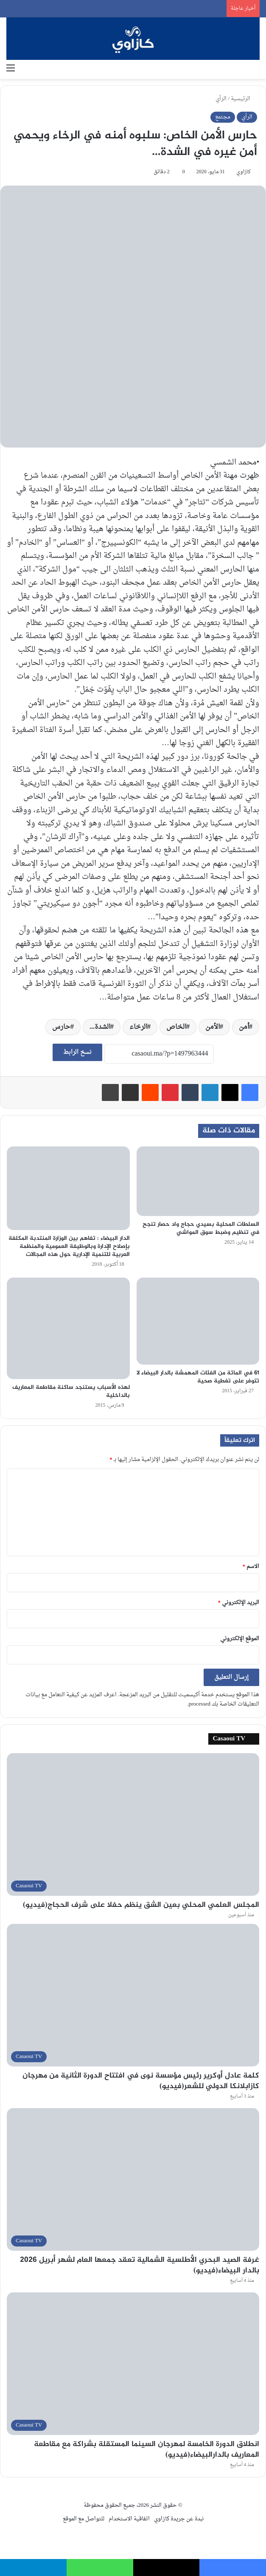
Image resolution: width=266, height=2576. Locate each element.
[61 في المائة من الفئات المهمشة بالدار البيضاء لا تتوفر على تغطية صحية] (198, 1321)
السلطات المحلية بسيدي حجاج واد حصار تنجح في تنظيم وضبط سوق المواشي (201, 1228)
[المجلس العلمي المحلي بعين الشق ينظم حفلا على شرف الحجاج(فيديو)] (133, 1824)
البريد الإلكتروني (239, 1602)
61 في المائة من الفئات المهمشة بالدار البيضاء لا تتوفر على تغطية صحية (198, 1377)
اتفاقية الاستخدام (129, 2519)
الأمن (212, 1027)
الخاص (176, 1027)
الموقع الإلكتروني (239, 1638)
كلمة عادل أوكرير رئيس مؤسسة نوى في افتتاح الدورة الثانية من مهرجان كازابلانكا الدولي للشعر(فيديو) (140, 2081)
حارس (61, 1027)
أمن (244, 1027)
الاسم (251, 1566)
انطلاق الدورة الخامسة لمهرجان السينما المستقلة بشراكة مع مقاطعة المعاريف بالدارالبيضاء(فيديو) (146, 2449)
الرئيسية (244, 98)
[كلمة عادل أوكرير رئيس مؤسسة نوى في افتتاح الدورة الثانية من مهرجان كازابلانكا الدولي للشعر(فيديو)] (133, 1995)
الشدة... (100, 1027)
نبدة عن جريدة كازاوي (179, 2519)
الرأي (221, 98)
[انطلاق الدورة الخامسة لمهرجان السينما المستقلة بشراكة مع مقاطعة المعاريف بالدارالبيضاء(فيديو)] (133, 2363)
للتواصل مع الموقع (83, 2519)
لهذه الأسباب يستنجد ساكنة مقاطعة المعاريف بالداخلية (71, 1391)
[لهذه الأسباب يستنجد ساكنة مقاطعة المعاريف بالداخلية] (68, 1328)
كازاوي (243, 172)
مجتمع (222, 117)
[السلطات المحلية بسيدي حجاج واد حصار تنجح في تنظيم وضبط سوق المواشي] (198, 1181)
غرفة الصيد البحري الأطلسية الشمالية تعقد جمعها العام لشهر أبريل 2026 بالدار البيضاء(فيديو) (139, 2265)
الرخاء (138, 1027)
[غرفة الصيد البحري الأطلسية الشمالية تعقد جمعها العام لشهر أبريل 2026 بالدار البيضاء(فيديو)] (133, 2179)
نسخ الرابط (77, 1052)
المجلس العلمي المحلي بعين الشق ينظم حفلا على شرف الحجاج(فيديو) (141, 1905)
